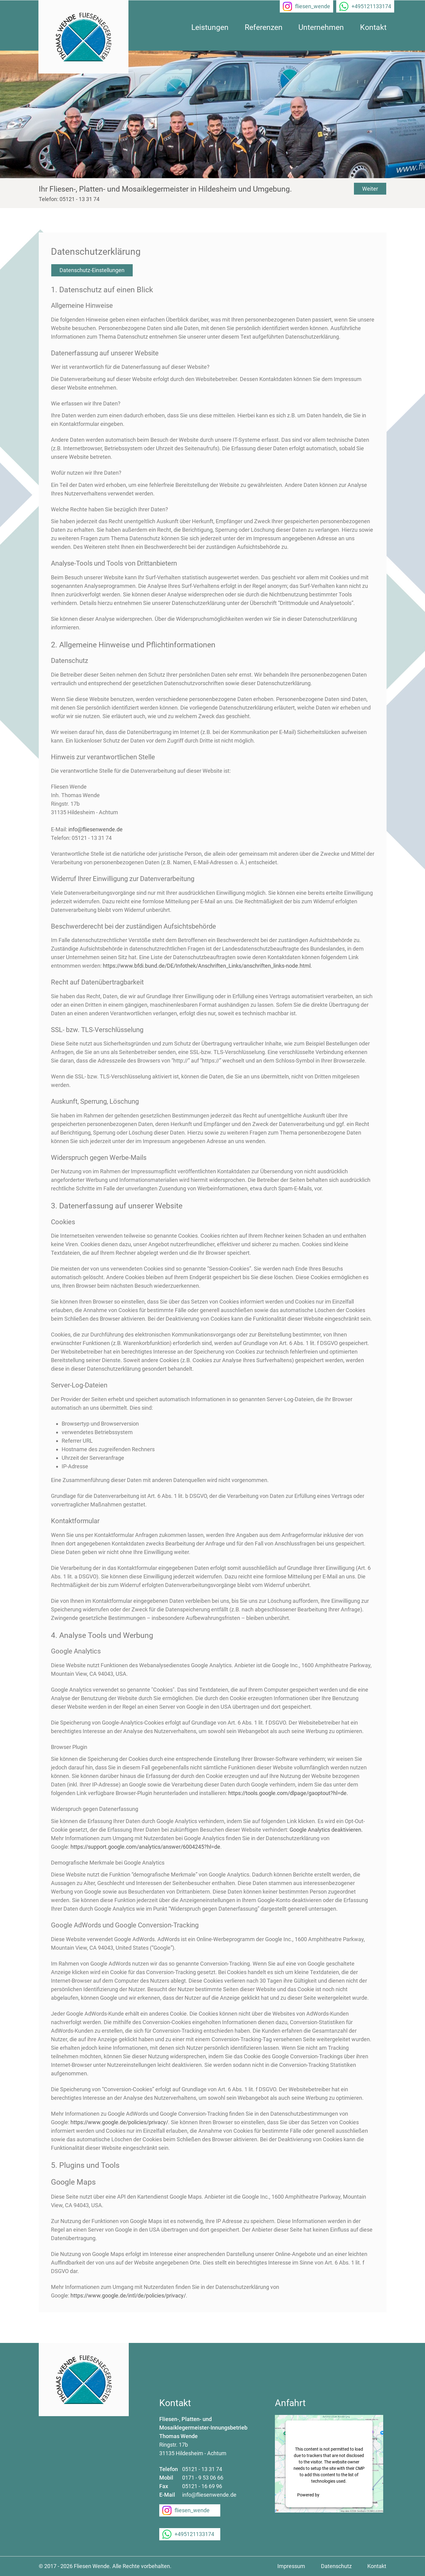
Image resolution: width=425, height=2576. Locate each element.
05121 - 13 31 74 (202, 2469)
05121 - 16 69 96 (202, 2486)
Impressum (291, 2566)
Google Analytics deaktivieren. (326, 1829)
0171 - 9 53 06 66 (202, 2477)
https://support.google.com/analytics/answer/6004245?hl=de (145, 1847)
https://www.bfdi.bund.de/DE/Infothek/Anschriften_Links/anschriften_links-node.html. (207, 965)
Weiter (370, 188)
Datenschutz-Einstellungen (91, 270)
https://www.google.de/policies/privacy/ (119, 2122)
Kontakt (376, 2566)
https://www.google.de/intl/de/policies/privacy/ (128, 2295)
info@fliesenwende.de (95, 829)
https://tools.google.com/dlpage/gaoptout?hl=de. (288, 1793)
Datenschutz (336, 2566)
